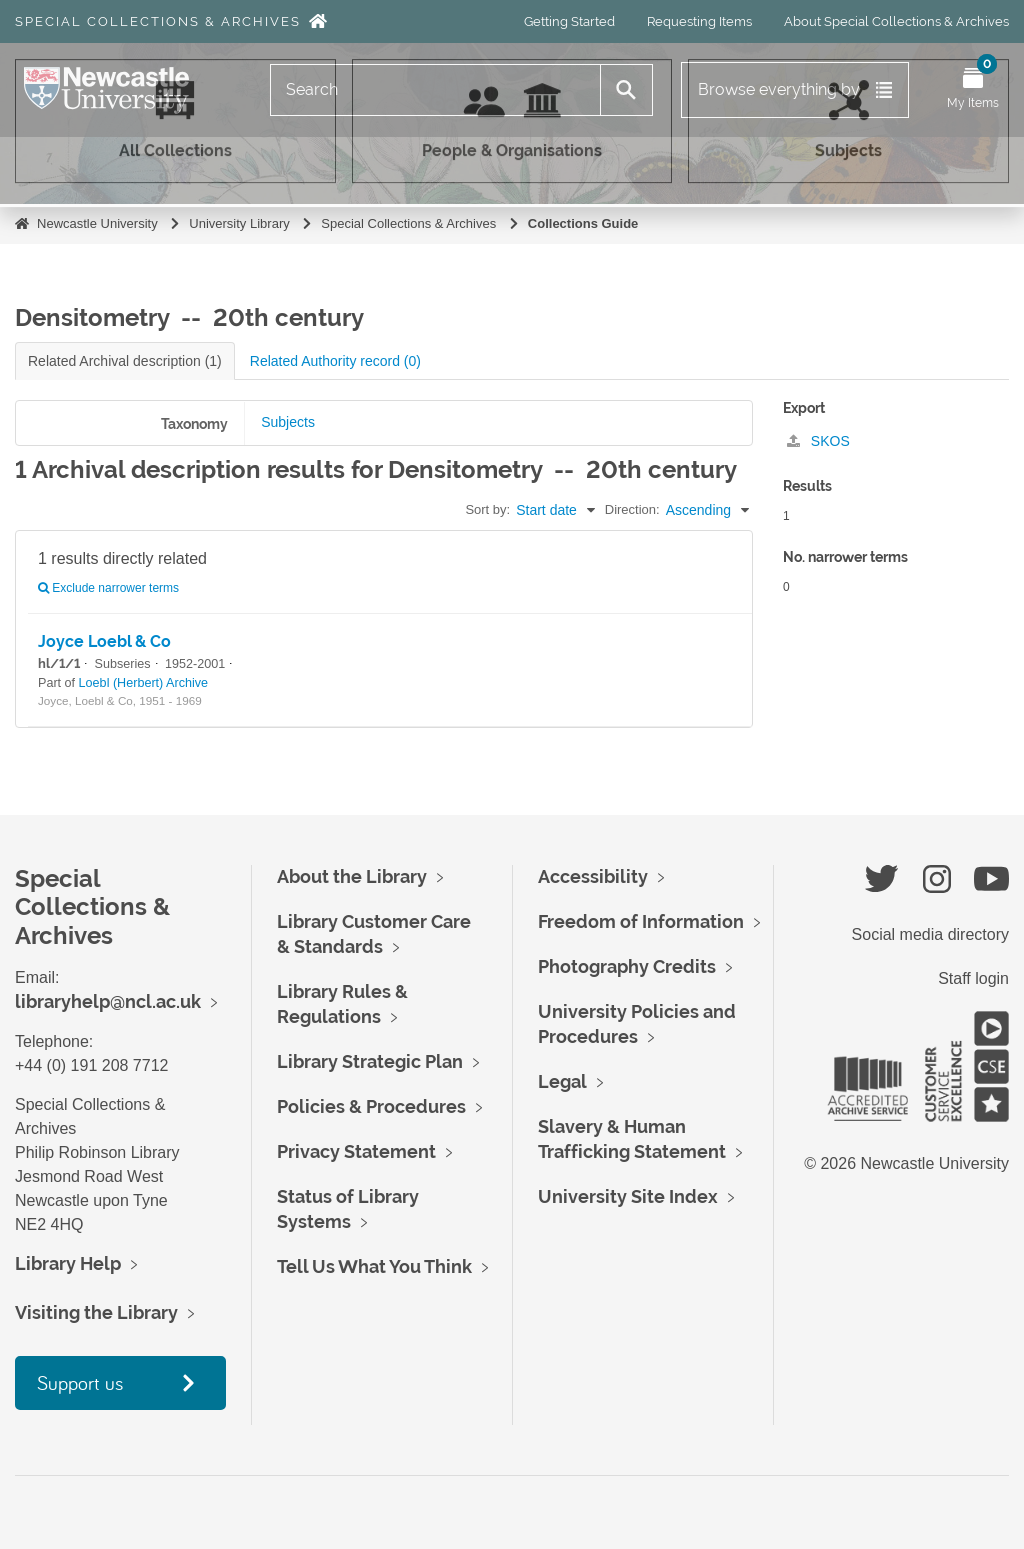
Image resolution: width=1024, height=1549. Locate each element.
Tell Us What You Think (374, 1266)
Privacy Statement (356, 1151)
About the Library (352, 876)
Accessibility (593, 876)
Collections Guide (583, 223)
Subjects (288, 422)
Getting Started (569, 21)
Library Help (68, 1263)
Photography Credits (627, 966)
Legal (562, 1081)
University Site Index (628, 1196)
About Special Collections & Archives (896, 21)
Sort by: (487, 509)
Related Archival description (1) (125, 361)
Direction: (632, 509)
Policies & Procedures (371, 1106)
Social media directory (930, 934)
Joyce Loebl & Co (104, 641)
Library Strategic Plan (370, 1061)
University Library (239, 223)
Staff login (973, 978)
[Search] (435, 90)
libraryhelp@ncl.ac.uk (108, 1001)
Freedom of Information (641, 921)
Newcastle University (97, 223)
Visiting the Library (96, 1312)
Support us (80, 1382)
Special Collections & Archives (158, 21)
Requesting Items (699, 21)
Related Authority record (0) (335, 361)
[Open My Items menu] (973, 90)
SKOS (818, 441)
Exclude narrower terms (108, 588)
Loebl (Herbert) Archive (144, 683)
